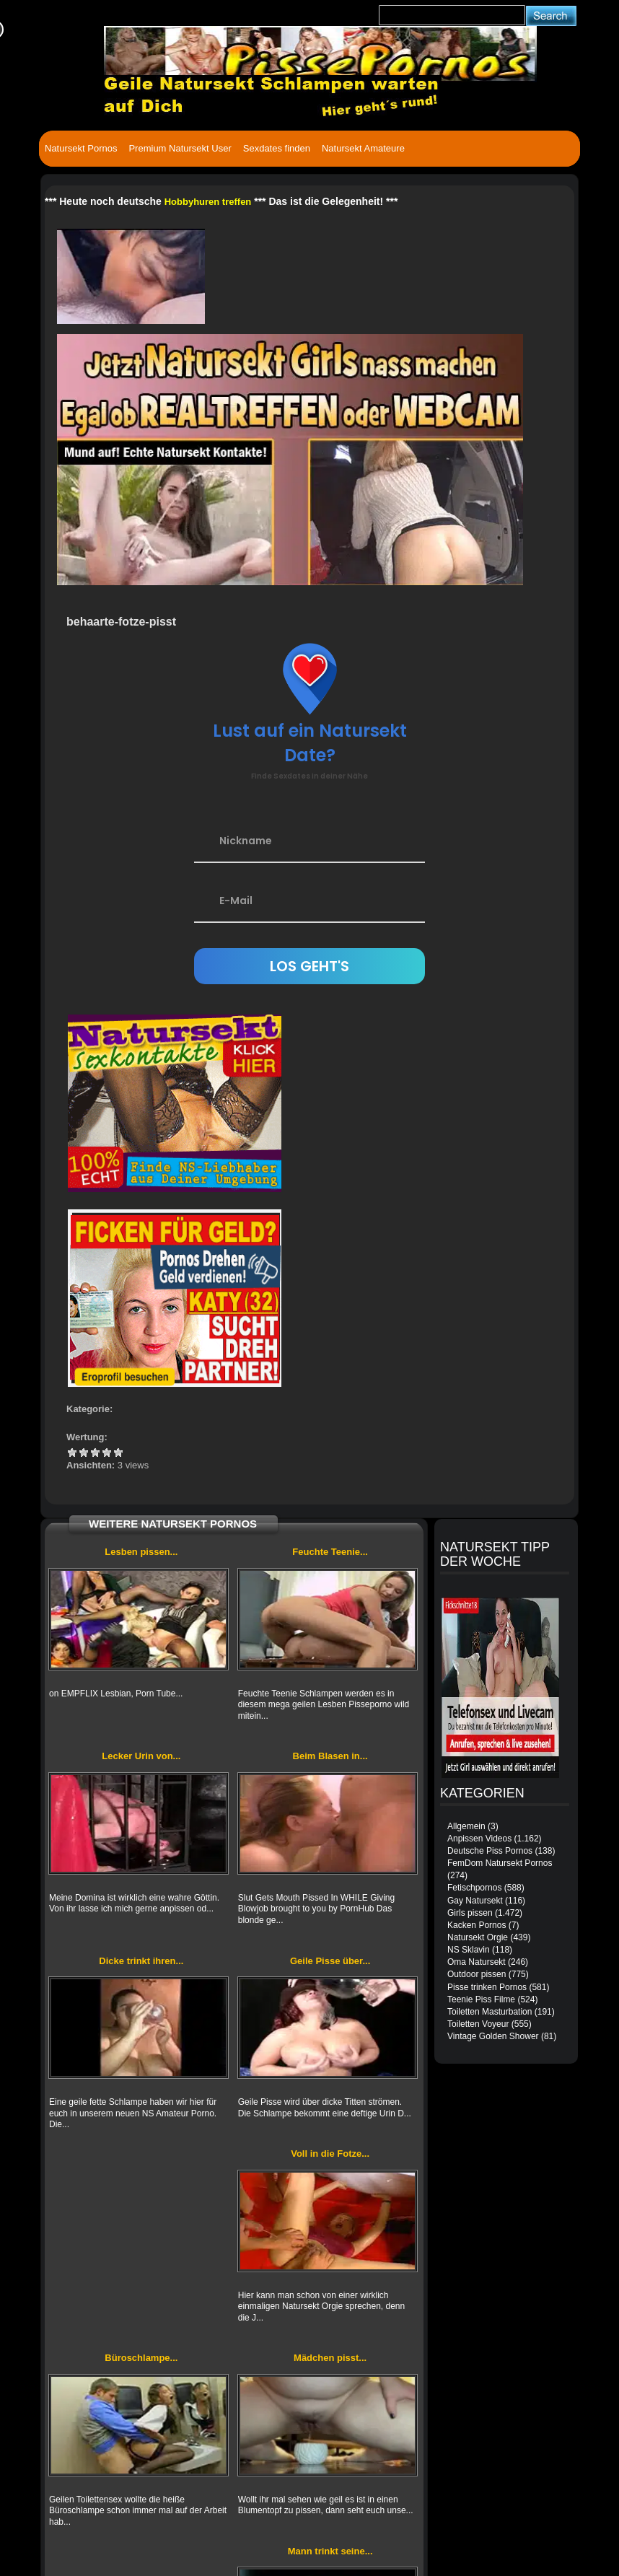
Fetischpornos (474, 1888)
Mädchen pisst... (330, 2357)
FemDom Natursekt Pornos (499, 1863)
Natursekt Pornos (81, 148)
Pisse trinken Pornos (487, 1987)
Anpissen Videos (479, 1839)
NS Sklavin (468, 1950)
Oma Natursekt (476, 1962)
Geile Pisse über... (330, 1960)
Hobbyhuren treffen (208, 201)
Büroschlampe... (141, 2357)
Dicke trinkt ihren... (141, 1960)
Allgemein (466, 1826)
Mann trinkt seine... (330, 2551)
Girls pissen (470, 1913)
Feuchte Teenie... (330, 1551)
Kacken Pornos (476, 1925)
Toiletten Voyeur (478, 2024)
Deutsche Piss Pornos (489, 1851)
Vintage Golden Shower (493, 2036)
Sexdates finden (276, 148)
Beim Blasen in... (330, 1756)
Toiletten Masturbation (489, 2012)
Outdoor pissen (476, 1974)
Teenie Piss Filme (481, 1999)
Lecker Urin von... (141, 1756)
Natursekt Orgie (477, 1937)
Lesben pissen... (141, 1551)
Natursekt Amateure (363, 148)
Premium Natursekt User (179, 148)
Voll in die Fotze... (330, 2153)
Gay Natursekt (475, 1901)
